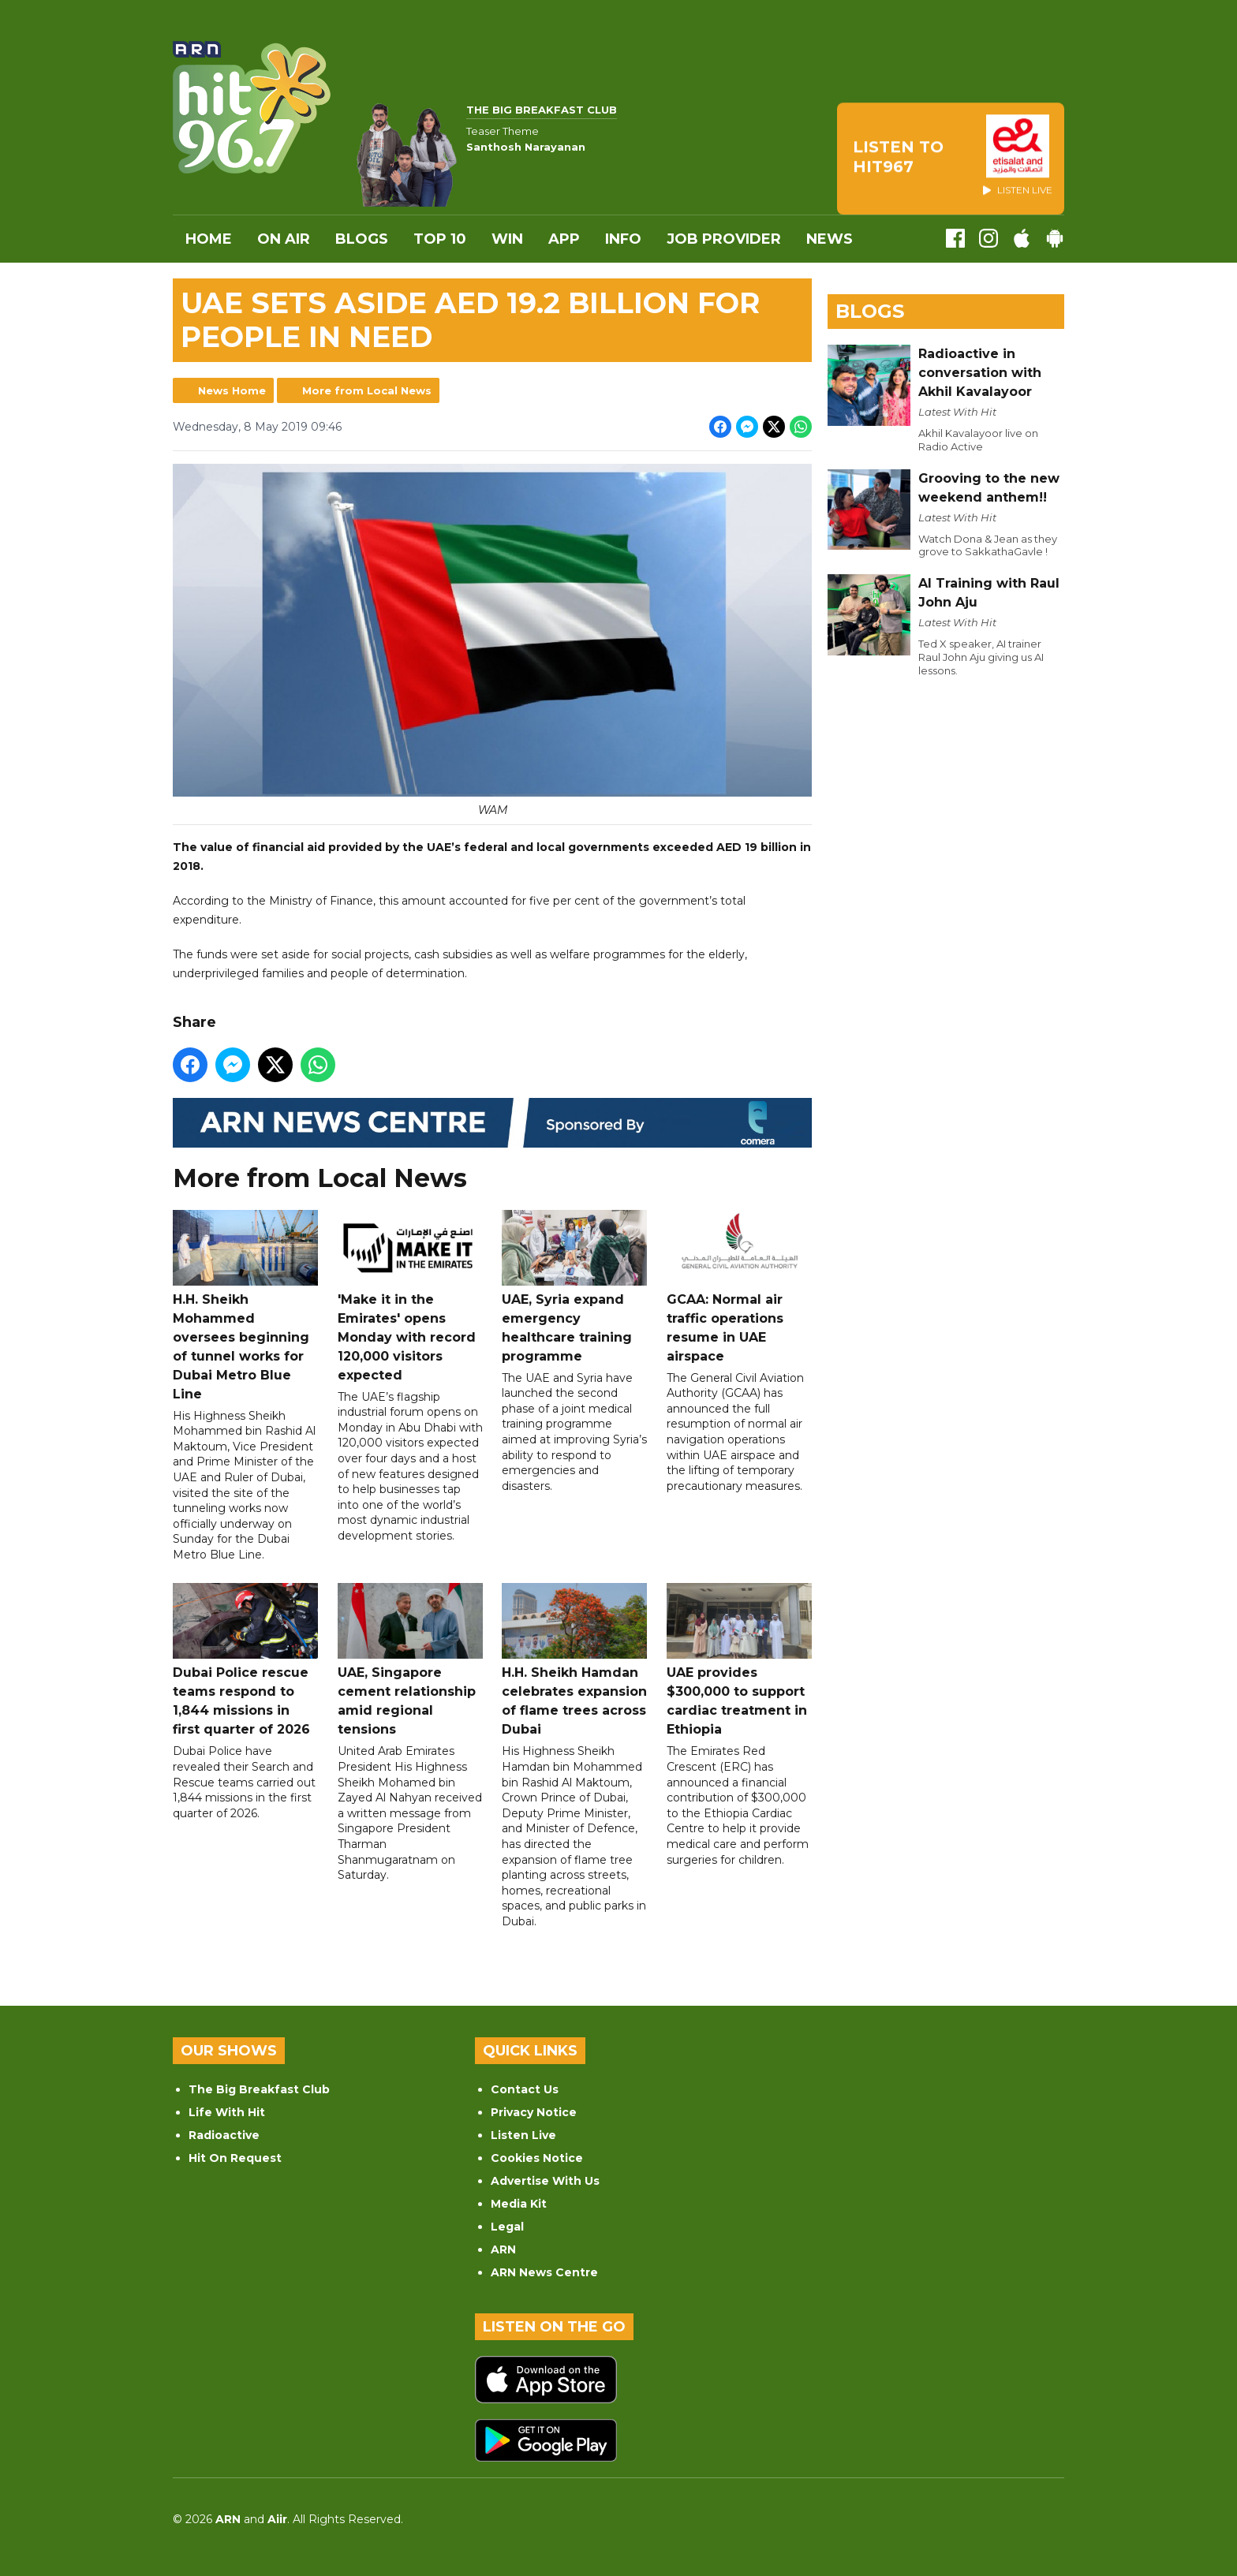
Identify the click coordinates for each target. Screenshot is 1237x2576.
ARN (503, 2249)
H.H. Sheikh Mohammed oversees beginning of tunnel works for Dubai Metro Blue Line (245, 1306)
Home (208, 239)
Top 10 (439, 239)
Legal (507, 2226)
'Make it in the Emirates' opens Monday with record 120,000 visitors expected (410, 1296)
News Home (232, 390)
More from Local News (367, 390)
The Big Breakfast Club (259, 2089)
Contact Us (525, 2089)
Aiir (277, 2519)
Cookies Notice (537, 2158)
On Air (283, 239)
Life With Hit (227, 2112)
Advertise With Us (545, 2181)
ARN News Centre (544, 2272)
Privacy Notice (534, 2112)
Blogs (361, 239)
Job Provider (724, 239)
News (829, 239)
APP (564, 239)
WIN (507, 239)
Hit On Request (235, 2158)
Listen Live (523, 2135)
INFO (623, 239)
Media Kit (519, 2204)
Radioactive (224, 2135)
